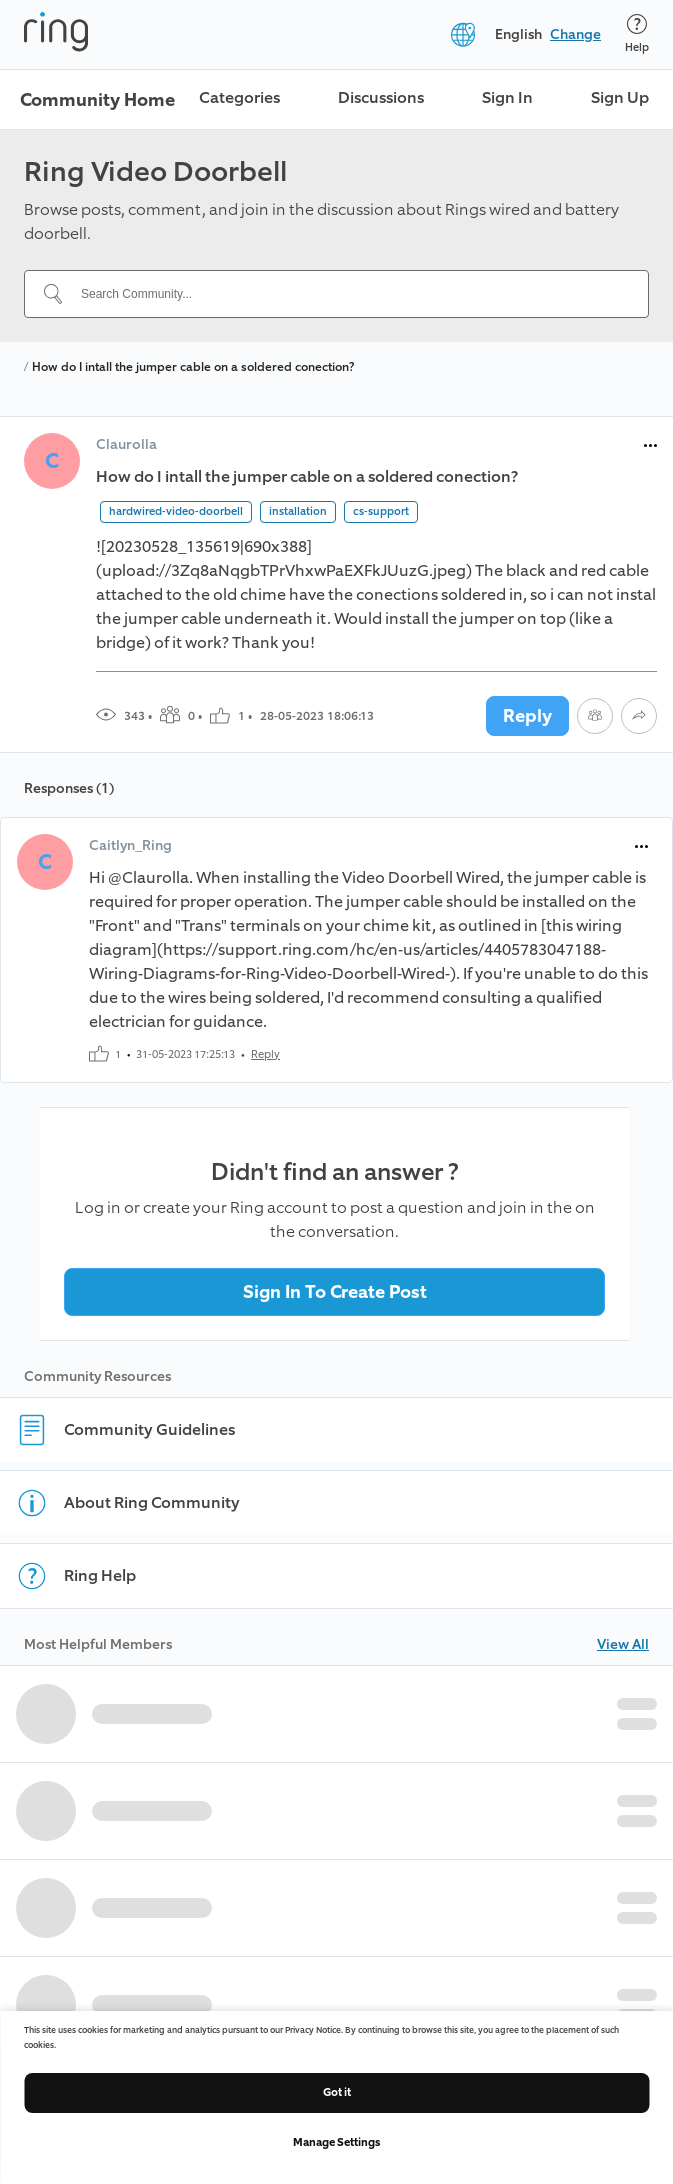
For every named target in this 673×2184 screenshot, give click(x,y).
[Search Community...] (348, 294)
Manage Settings (336, 2142)
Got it (337, 2092)
